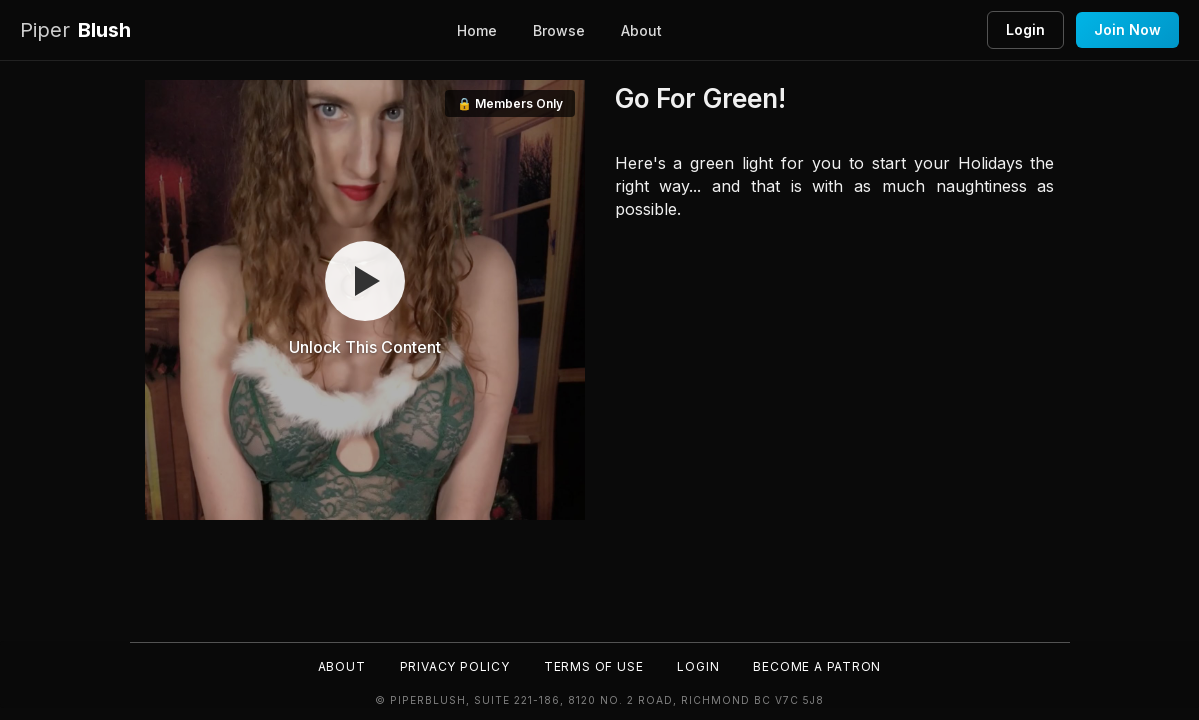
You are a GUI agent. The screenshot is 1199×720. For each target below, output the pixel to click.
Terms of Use (594, 665)
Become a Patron (821, 665)
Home (477, 30)
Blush (75, 30)
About (641, 30)
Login (1025, 29)
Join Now (1127, 29)
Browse (559, 30)
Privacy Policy (452, 665)
